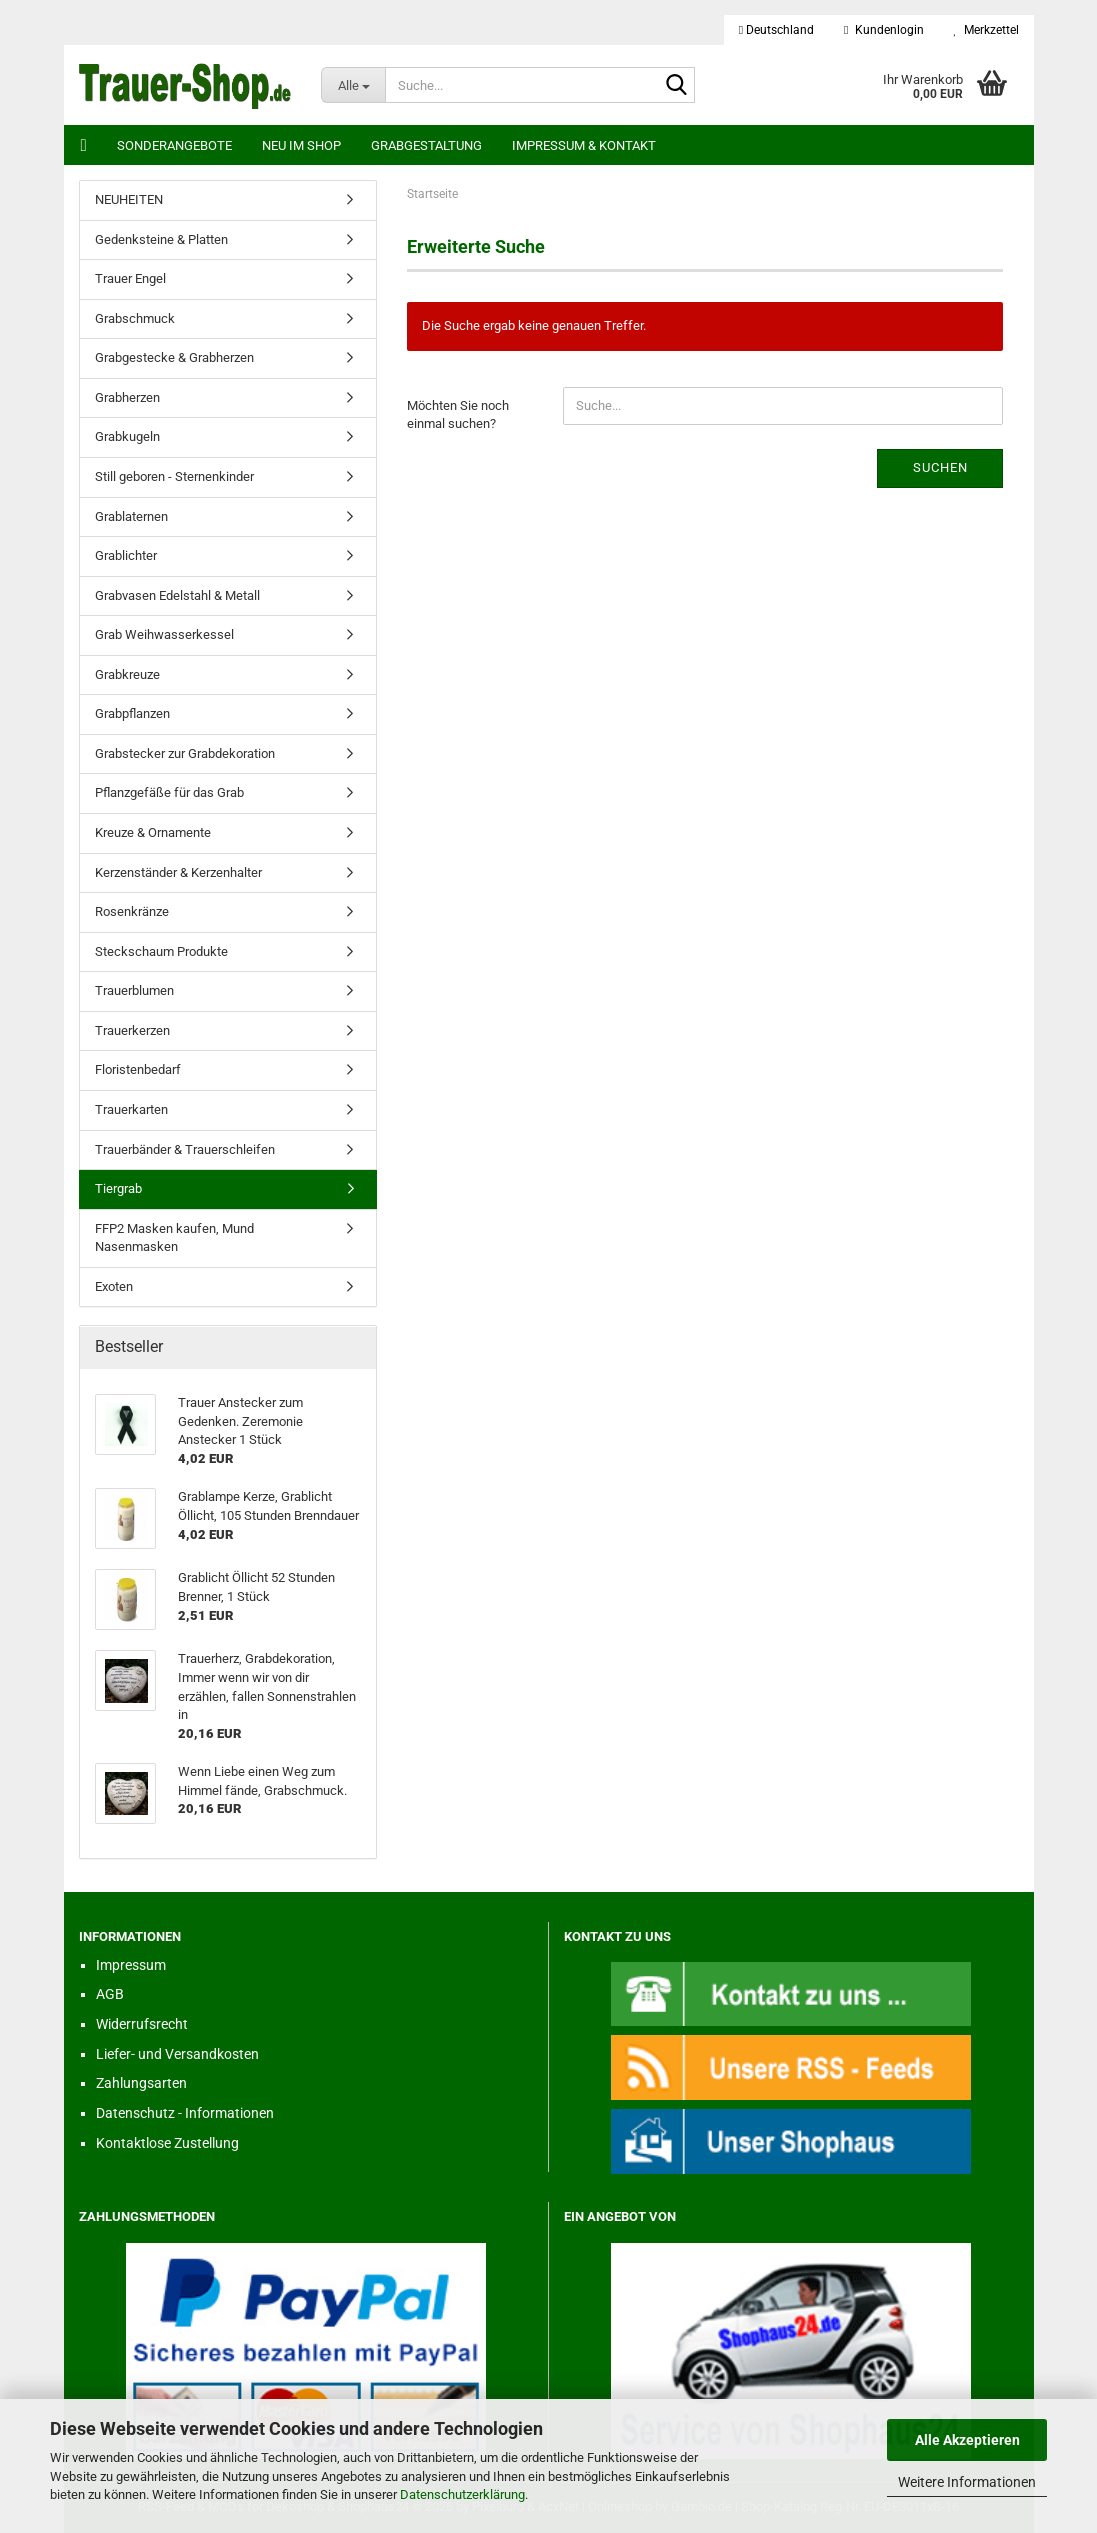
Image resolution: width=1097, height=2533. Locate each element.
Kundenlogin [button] (883, 30)
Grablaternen (131, 516)
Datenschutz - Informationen (185, 2113)
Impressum (131, 1965)
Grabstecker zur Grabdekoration (185, 753)
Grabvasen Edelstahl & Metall (177, 595)
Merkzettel (986, 30)
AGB (110, 1994)
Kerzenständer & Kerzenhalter (178, 872)
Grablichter (126, 555)
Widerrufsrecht (142, 2024)
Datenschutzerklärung (462, 2494)
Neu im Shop (301, 145)
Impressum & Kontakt (584, 145)
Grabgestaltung (426, 145)
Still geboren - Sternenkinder (174, 476)
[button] (776, 30)
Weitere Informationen (967, 2482)
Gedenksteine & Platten (161, 239)
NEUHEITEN (129, 199)
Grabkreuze (127, 674)
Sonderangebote (174, 145)
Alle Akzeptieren (967, 2440)
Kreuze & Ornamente (153, 832)
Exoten (114, 1286)
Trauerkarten (131, 1109)
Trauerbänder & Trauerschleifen (185, 1149)
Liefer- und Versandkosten (177, 2054)
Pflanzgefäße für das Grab (169, 792)
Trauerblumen (134, 990)
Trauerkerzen (132, 1030)
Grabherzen (127, 397)
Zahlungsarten (141, 2083)
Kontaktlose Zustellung (167, 2143)
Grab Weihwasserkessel (164, 634)
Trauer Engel (130, 278)
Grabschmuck (135, 318)
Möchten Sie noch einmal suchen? (458, 415)
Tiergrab (118, 1188)
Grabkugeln (127, 436)
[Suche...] (353, 85)
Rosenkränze (132, 911)
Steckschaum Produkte (161, 951)
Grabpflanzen (132, 713)
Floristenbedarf (138, 1069)
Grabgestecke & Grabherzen (174, 357)
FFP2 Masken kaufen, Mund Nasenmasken (174, 1238)
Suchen (940, 467)
